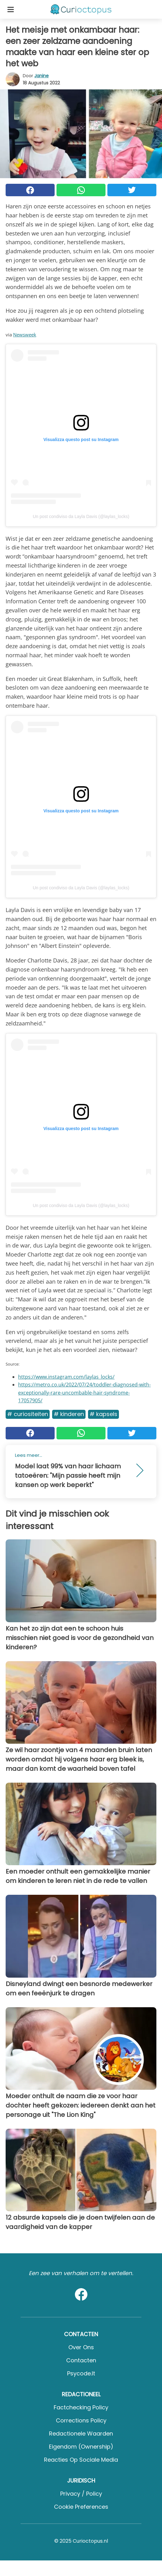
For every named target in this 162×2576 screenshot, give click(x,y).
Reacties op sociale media (81, 2460)
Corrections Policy (81, 2420)
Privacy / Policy (81, 2494)
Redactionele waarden (81, 2433)
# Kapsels (103, 1414)
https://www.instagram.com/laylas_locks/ (66, 1376)
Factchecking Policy (81, 2407)
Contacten (81, 2360)
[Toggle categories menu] (11, 9)
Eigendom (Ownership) (81, 2446)
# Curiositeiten (27, 1414)
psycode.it (81, 2373)
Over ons (81, 2347)
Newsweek (24, 334)
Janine (41, 76)
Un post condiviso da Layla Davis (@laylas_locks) (81, 516)
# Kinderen (69, 1414)
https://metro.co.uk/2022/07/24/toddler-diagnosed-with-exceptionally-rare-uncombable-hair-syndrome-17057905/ (84, 1392)
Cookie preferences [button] (81, 2507)
